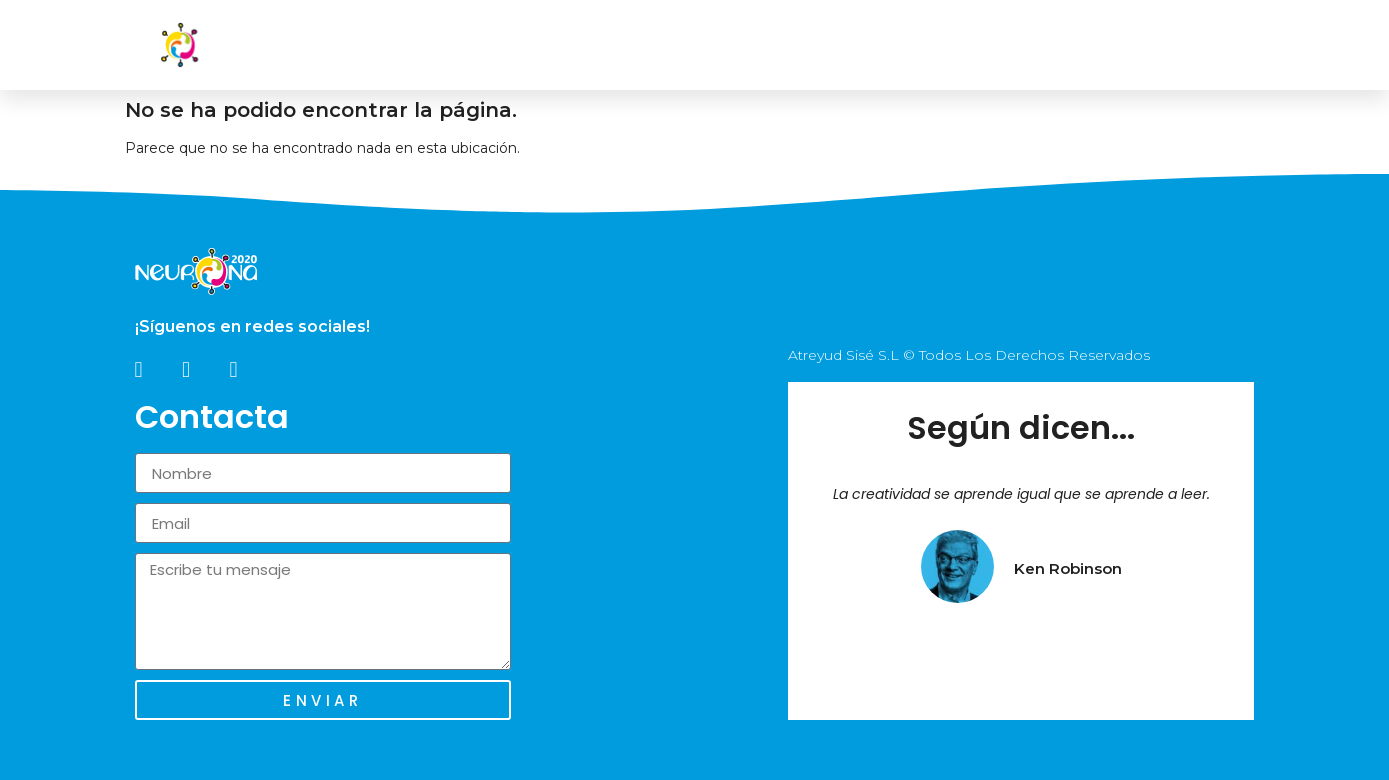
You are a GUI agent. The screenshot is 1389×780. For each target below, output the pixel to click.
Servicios (862, 45)
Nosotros (749, 45)
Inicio (649, 45)
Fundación (977, 45)
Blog (1078, 45)
